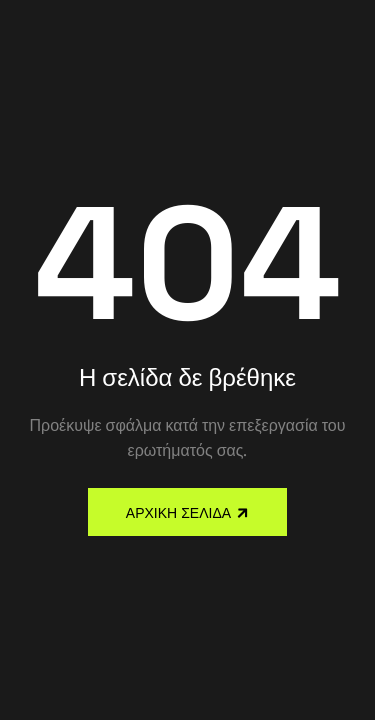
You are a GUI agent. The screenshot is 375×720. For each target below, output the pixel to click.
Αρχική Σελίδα (178, 513)
